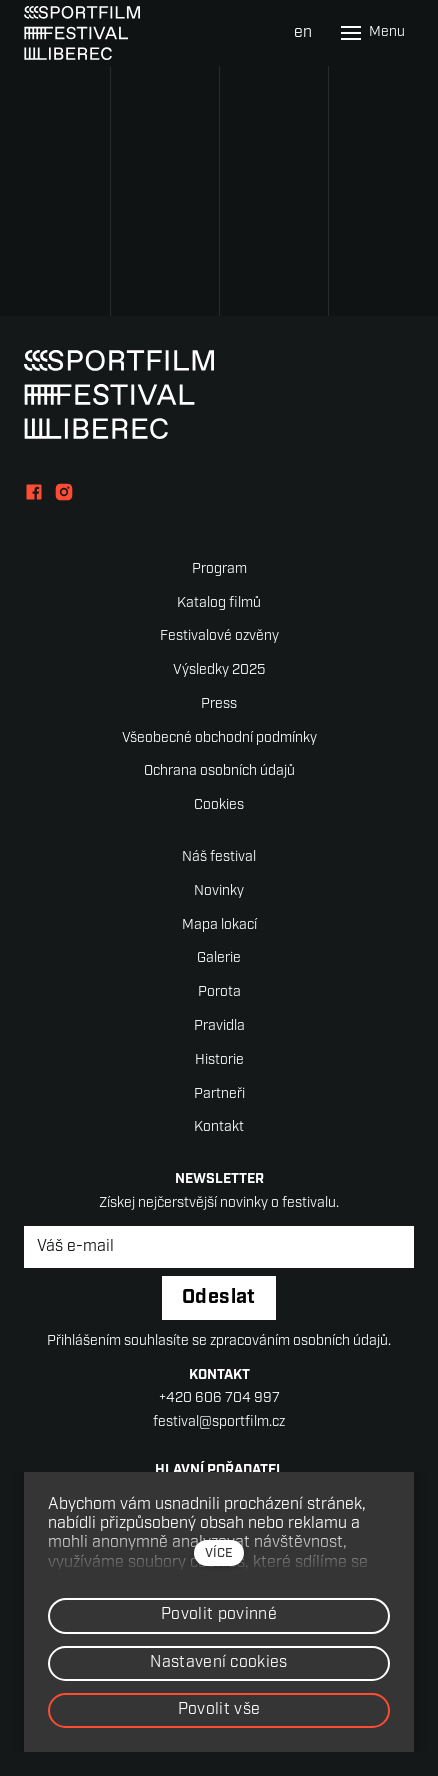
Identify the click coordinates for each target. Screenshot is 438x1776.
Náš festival (219, 857)
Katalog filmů (219, 603)
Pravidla (219, 1026)
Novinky (219, 891)
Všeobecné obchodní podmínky (219, 738)
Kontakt (219, 1127)
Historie (219, 1060)
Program (219, 569)
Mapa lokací (219, 925)
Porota (219, 992)
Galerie (219, 958)
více (219, 1553)
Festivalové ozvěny (219, 636)
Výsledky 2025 (219, 670)
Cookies (219, 805)
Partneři (219, 1094)
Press (219, 704)
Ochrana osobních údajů (219, 771)
